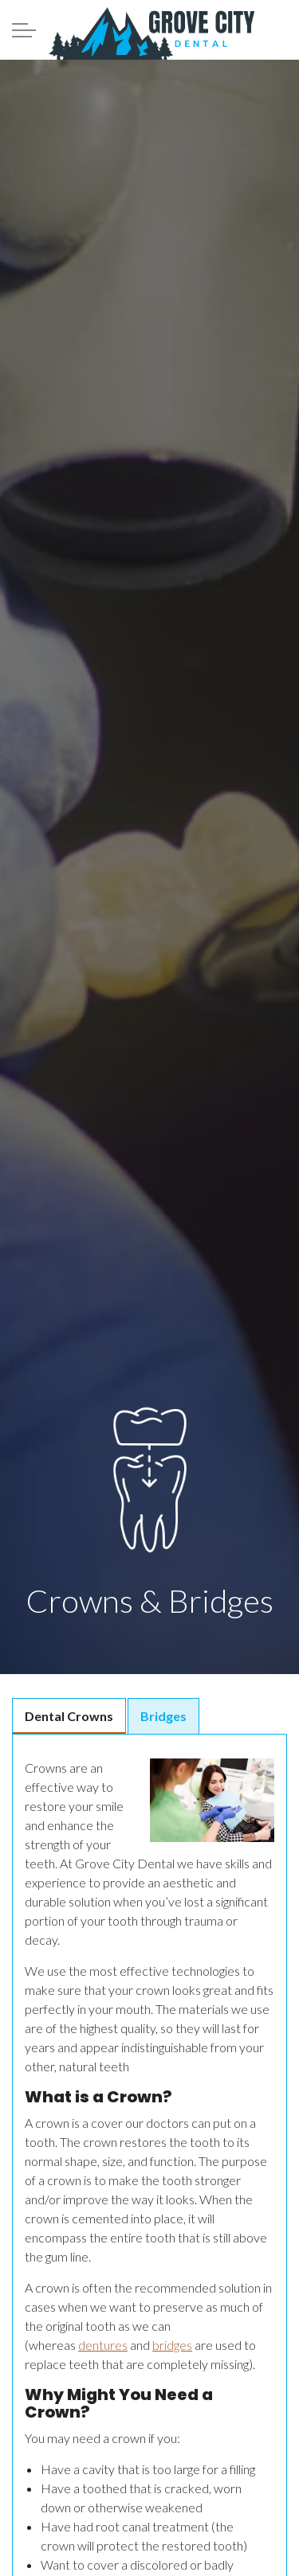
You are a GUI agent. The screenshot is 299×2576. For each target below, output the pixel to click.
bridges (172, 2344)
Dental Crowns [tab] (69, 1715)
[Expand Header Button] (24, 30)
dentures (103, 2344)
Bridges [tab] (163, 1715)
